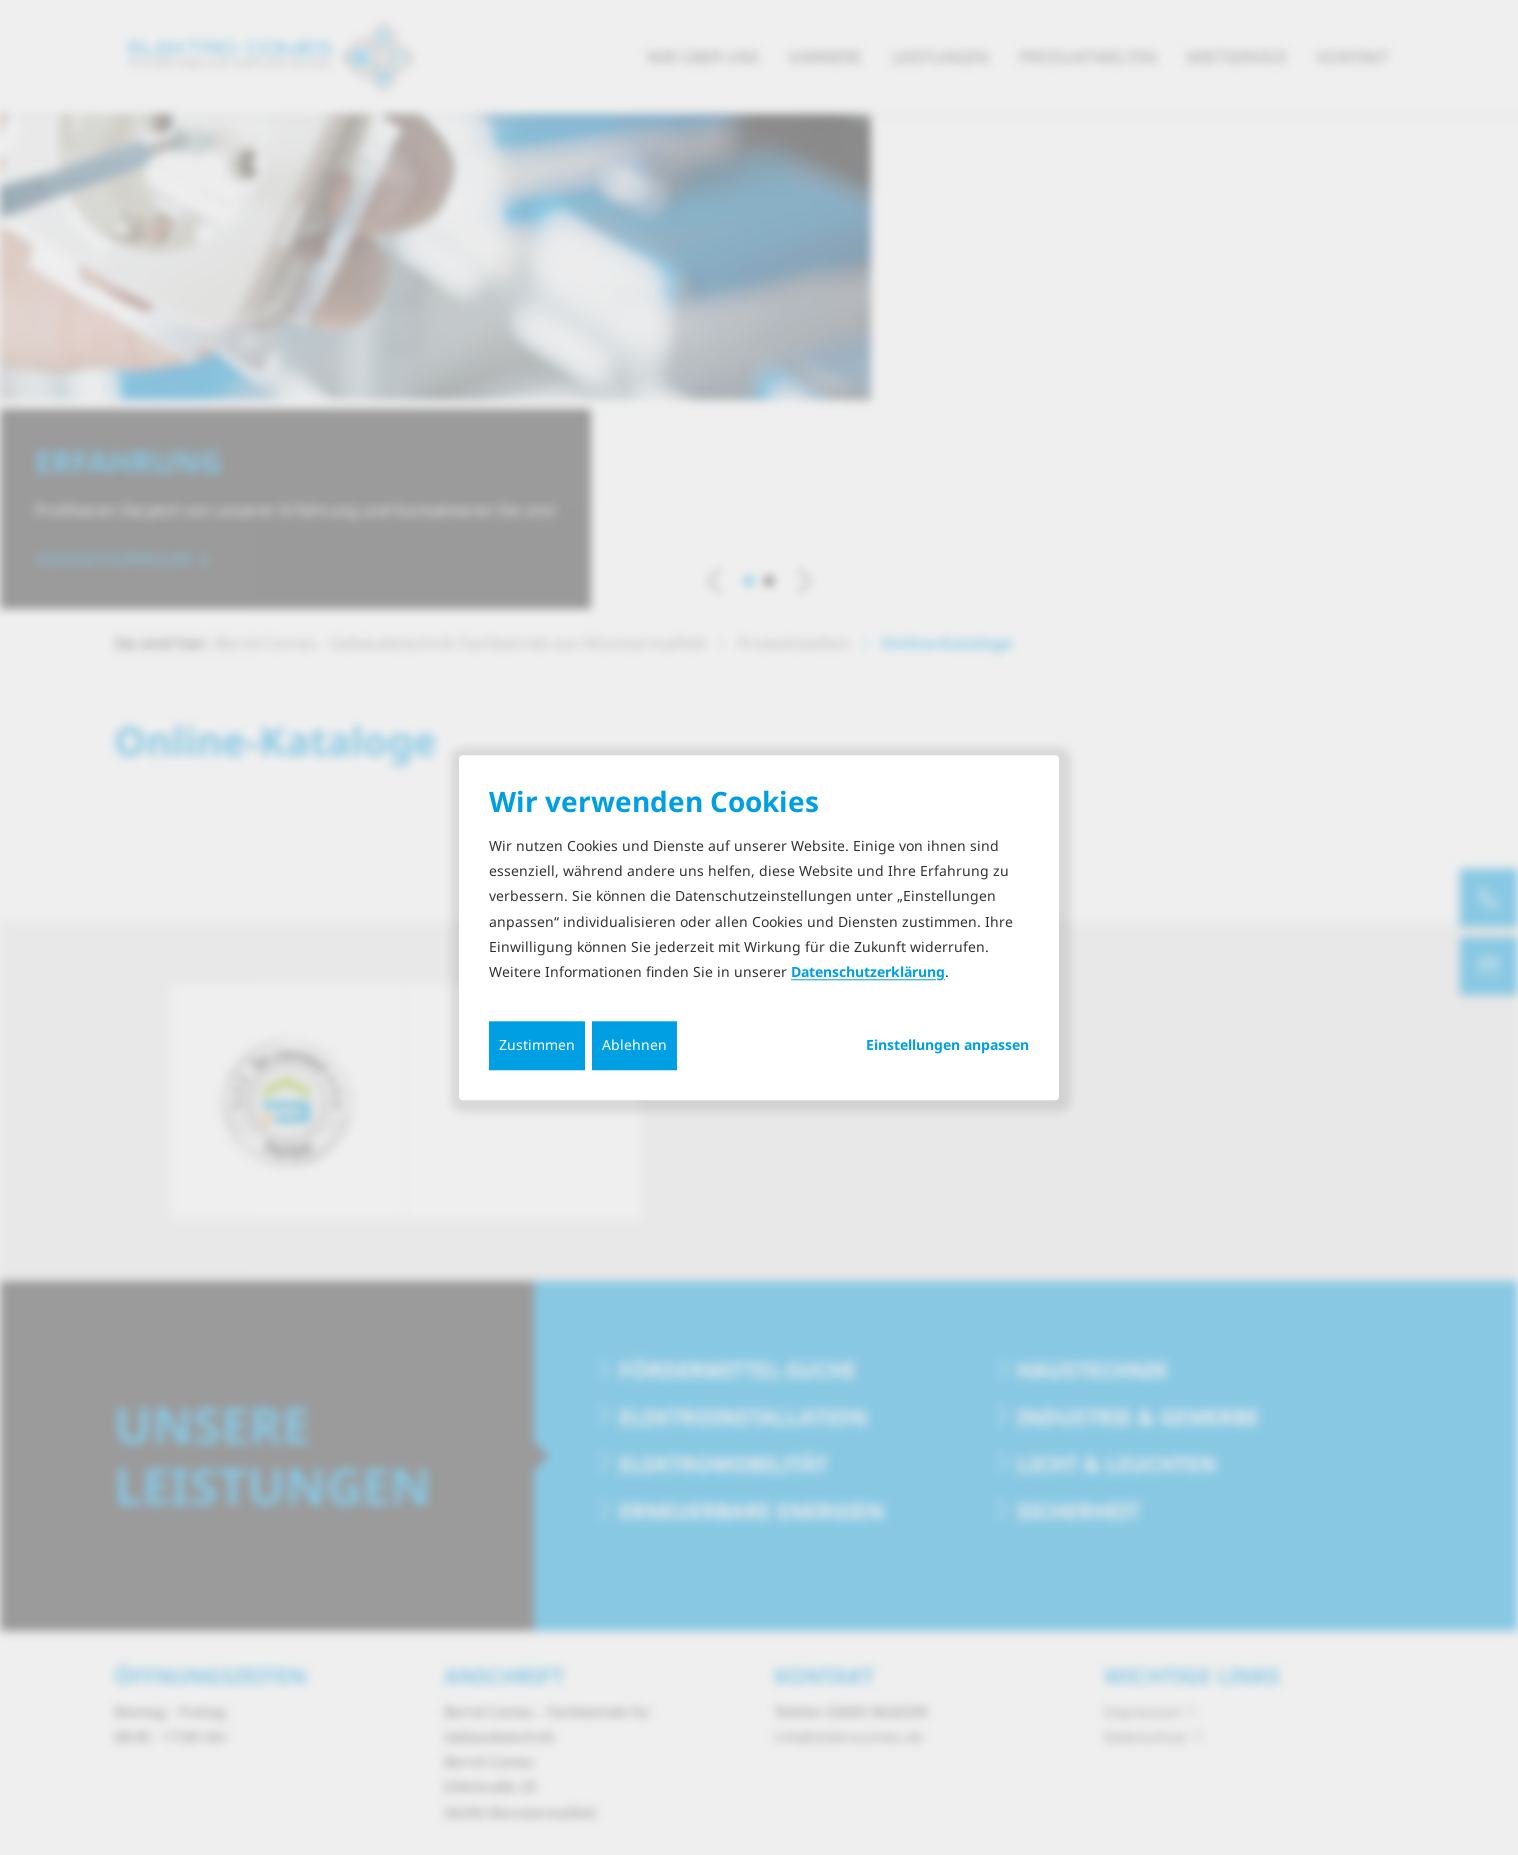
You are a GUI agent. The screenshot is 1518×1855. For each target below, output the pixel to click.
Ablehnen (634, 1044)
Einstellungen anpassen (947, 1045)
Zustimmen (537, 1044)
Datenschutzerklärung (868, 971)
